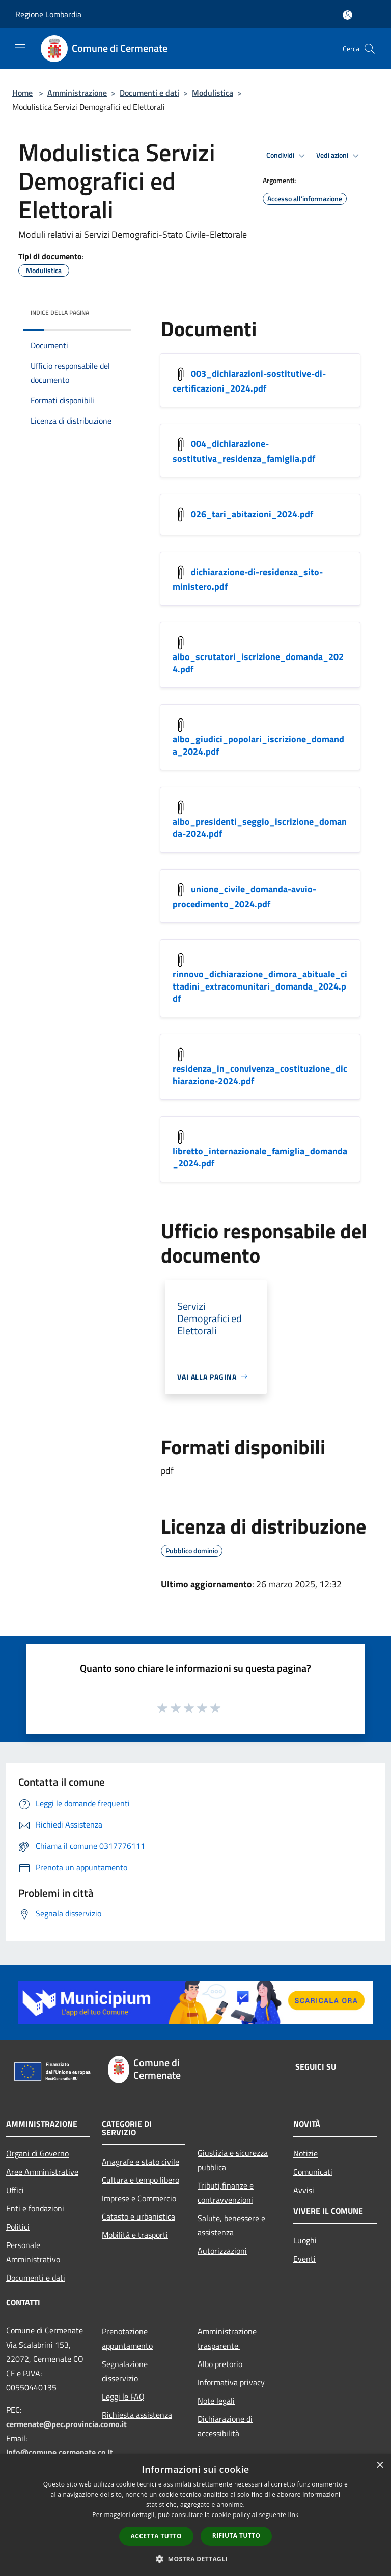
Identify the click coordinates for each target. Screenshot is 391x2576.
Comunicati (312, 2172)
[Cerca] (370, 49)
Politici (18, 2227)
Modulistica (212, 92)
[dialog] (195, 2515)
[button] (195, 2559)
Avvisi (303, 2190)
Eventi (304, 2259)
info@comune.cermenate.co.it (59, 2452)
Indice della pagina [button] (60, 312)
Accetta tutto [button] (156, 2536)
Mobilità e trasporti (135, 2235)
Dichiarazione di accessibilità (225, 2426)
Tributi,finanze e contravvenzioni (226, 2192)
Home (22, 92)
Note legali (216, 2400)
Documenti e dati (149, 92)
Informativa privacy (231, 2382)
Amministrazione (77, 92)
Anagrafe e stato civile (140, 2161)
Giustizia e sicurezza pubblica (233, 2160)
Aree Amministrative (42, 2172)
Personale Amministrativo (33, 2252)
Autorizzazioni (222, 2250)
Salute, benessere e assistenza (231, 2225)
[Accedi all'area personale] (347, 15)
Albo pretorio (220, 2364)
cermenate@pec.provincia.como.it (66, 2424)
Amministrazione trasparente (227, 2338)
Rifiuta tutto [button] (236, 2535)
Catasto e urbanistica (138, 2216)
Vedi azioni (339, 155)
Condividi (287, 155)
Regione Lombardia (48, 14)
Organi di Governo (37, 2153)
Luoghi (305, 2240)
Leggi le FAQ (123, 2396)
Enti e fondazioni (35, 2208)
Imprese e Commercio (139, 2198)
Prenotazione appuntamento (127, 2338)
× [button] (379, 2465)
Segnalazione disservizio (125, 2371)
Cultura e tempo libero (140, 2180)
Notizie (305, 2153)
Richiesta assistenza (137, 2415)
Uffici (15, 2190)
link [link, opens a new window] (293, 2514)
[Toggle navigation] (20, 48)
